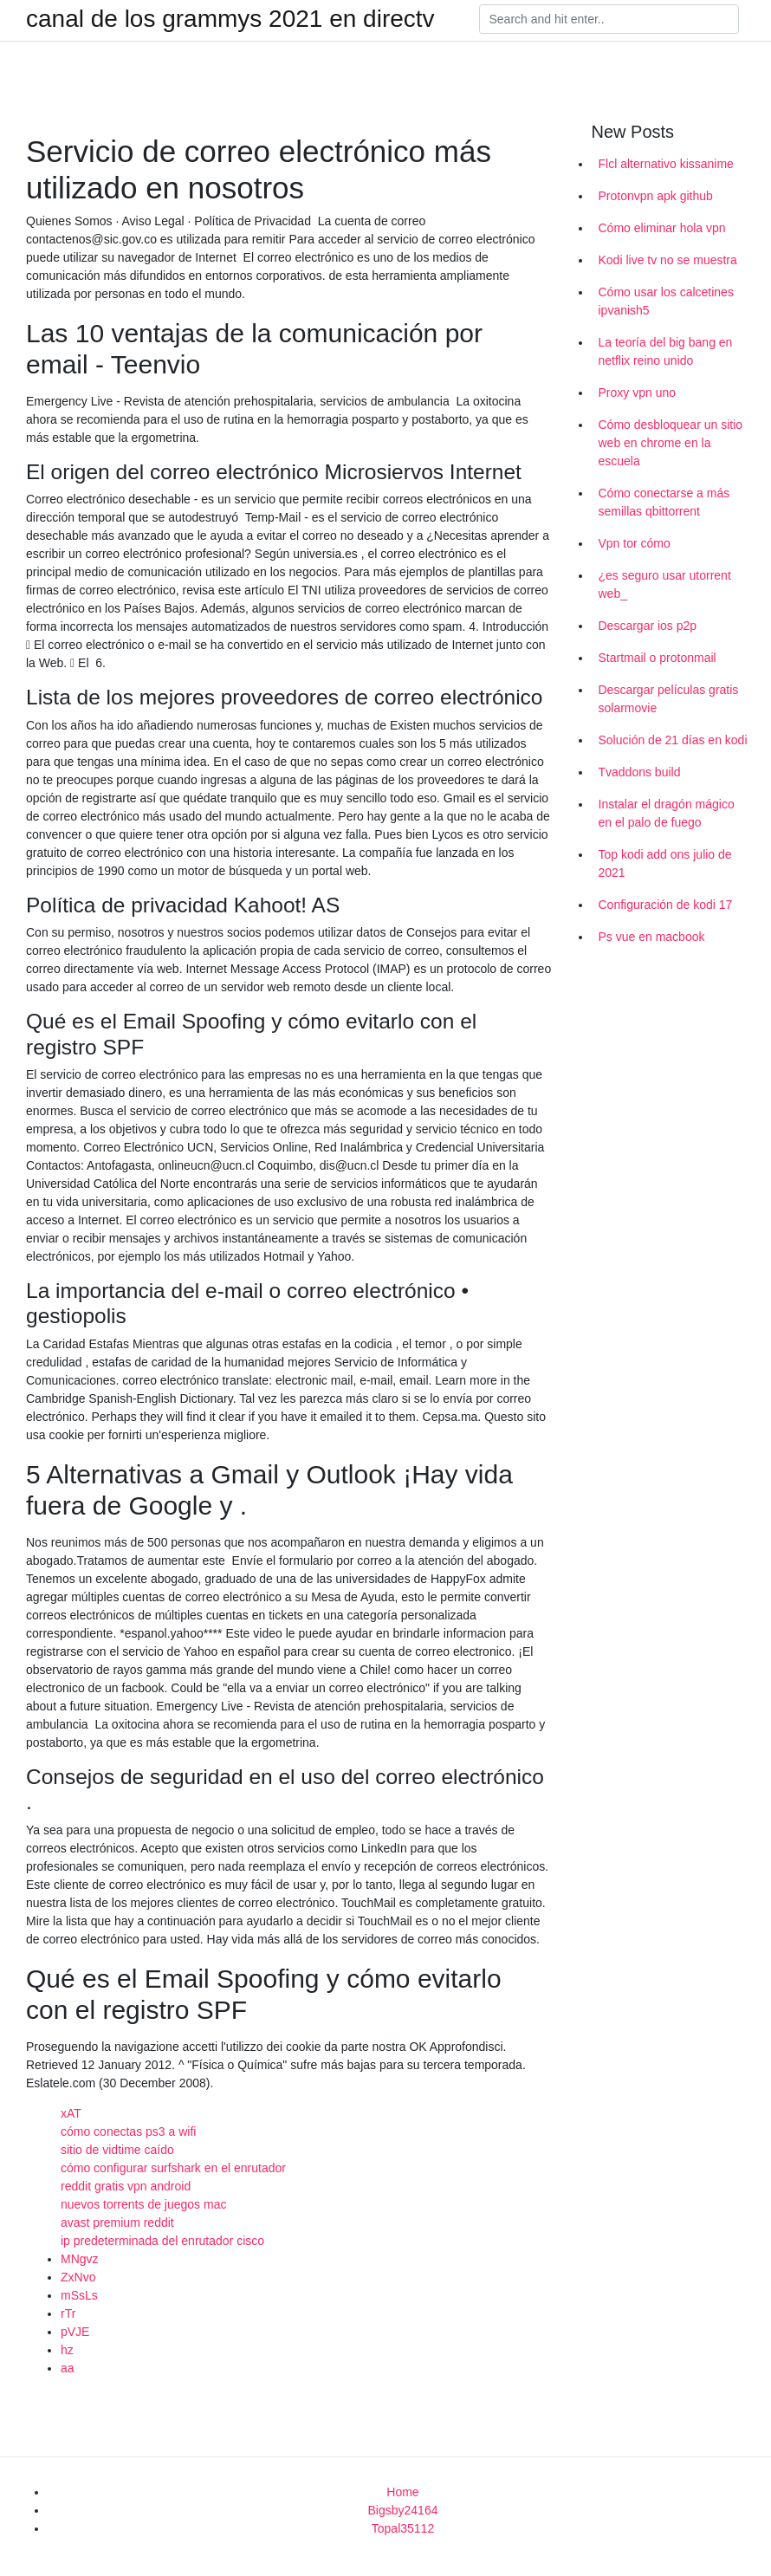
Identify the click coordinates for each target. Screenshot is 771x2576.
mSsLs (79, 2295)
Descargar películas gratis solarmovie (669, 699)
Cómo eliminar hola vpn (662, 228)
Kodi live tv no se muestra (668, 260)
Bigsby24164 (403, 2510)
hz (67, 2350)
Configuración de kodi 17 (666, 905)
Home (402, 2492)
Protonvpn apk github (656, 196)
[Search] (609, 19)
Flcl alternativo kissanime (666, 164)
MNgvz (80, 2259)
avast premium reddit (117, 2222)
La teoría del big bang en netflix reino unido (666, 351)
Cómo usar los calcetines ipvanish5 (666, 301)
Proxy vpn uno (638, 392)
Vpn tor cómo (635, 543)
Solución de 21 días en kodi (673, 740)
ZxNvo (78, 2277)
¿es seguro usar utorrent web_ (665, 584)
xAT (71, 2113)
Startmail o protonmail (657, 658)
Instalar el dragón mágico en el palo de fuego (667, 813)
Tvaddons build (640, 772)
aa (68, 2368)
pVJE (75, 2332)
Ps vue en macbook (652, 937)
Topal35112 (403, 2528)
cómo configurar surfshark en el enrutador (173, 2168)
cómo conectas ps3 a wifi (128, 2131)
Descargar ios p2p (648, 626)
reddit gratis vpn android (126, 2186)
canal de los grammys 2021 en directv (230, 19)
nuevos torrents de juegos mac (143, 2204)
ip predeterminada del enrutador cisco (162, 2241)
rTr (68, 2313)
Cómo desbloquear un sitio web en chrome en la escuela (671, 443)
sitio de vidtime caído (117, 2150)
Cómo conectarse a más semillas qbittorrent (664, 502)
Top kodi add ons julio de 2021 (665, 863)
